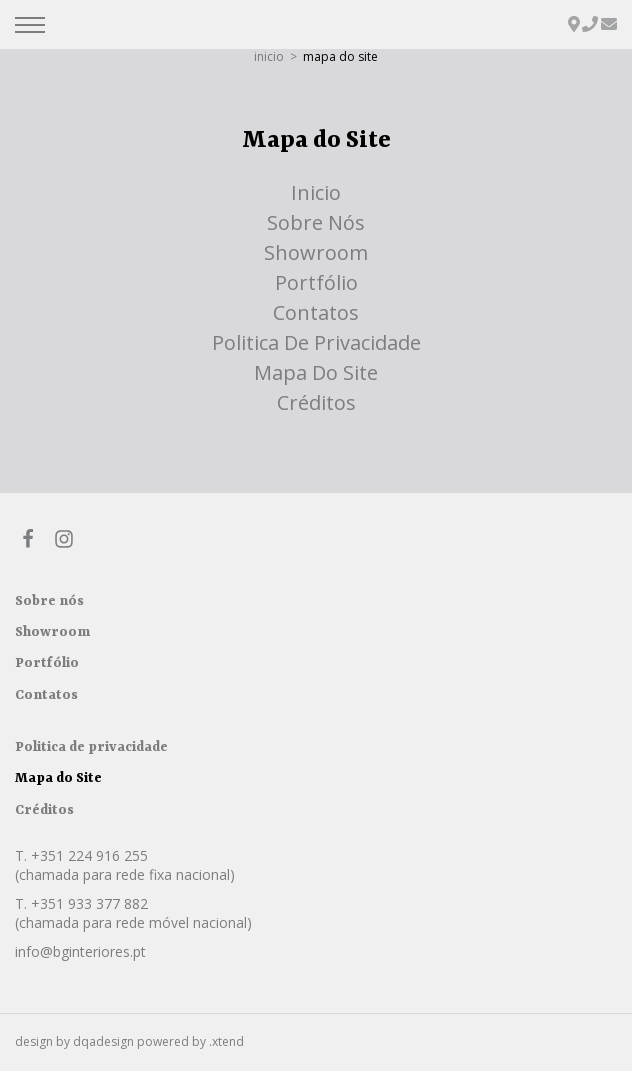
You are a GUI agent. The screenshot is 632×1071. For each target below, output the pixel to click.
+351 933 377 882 (89, 903)
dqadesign (103, 1041)
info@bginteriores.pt (80, 951)
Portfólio (316, 282)
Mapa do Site (316, 372)
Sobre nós (316, 222)
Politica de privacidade (316, 342)
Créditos (316, 402)
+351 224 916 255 (89, 855)
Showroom (316, 252)
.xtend (226, 1041)
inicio (269, 56)
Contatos (316, 312)
